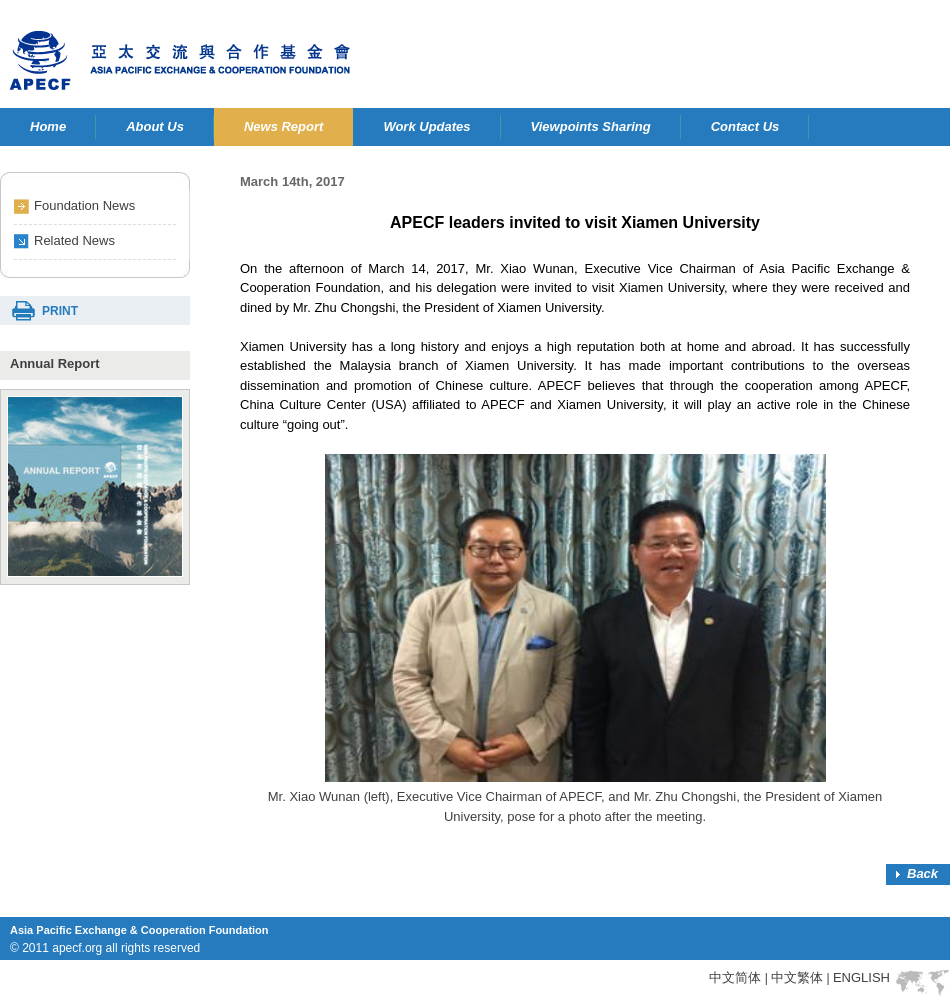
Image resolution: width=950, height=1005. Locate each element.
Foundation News (84, 205)
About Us (155, 126)
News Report (283, 126)
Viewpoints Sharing (591, 126)
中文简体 (735, 977)
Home (48, 126)
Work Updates (426, 126)
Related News (74, 240)
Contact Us (745, 126)
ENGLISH (861, 977)
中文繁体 (797, 977)
